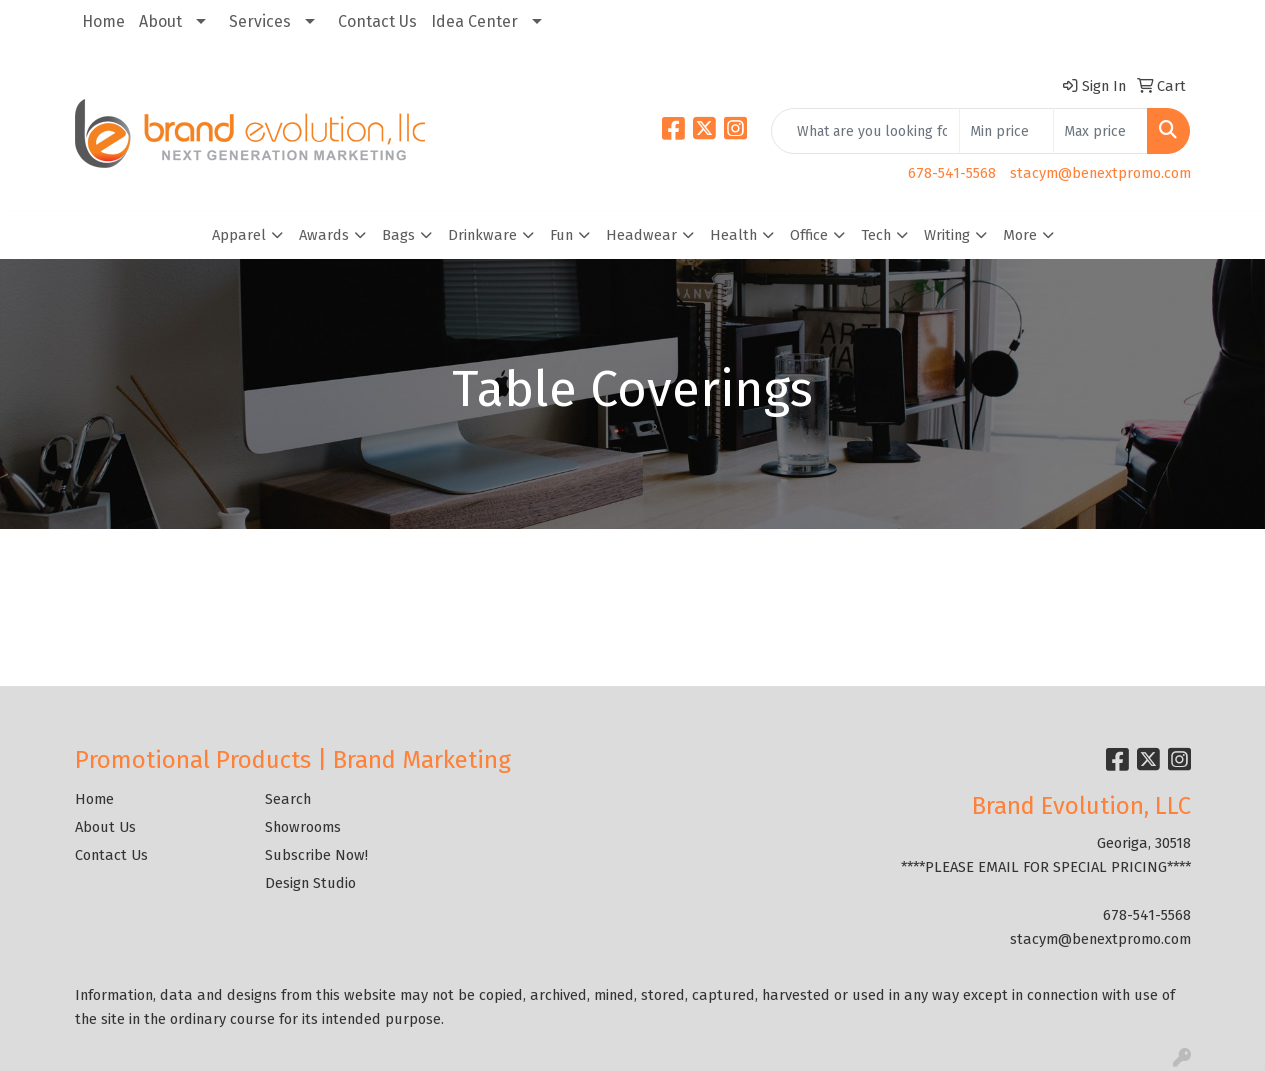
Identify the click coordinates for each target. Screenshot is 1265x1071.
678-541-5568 (952, 173)
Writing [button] (947, 235)
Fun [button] (561, 235)
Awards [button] (324, 235)
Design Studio (310, 883)
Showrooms (303, 827)
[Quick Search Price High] (1100, 131)
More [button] (1020, 235)
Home (103, 21)
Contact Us (377, 21)
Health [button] (733, 235)
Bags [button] (398, 235)
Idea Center (474, 21)
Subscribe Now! (316, 855)
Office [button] (809, 235)
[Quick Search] (865, 131)
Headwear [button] (641, 235)
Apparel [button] (239, 235)
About (160, 21)
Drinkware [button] (482, 235)
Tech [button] (876, 235)
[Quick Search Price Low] (1006, 131)
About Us (105, 827)
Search (288, 799)
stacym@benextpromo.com (1100, 173)
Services (260, 21)
